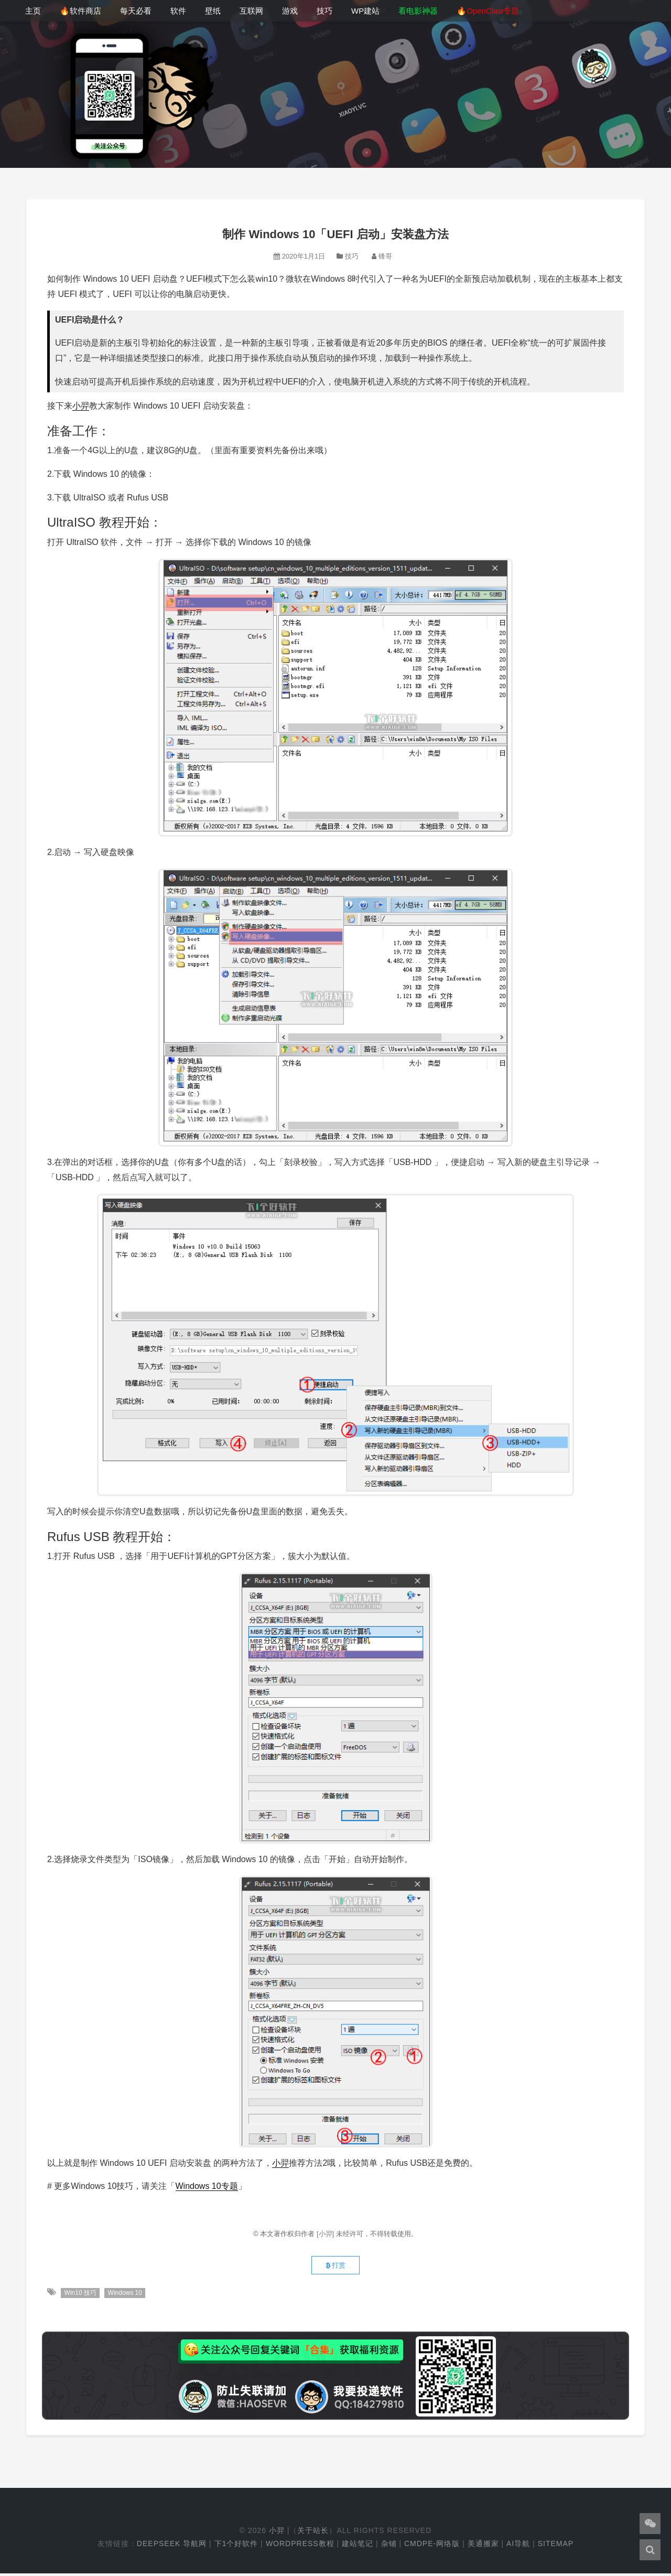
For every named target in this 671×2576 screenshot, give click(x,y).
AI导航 (518, 2546)
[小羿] (326, 2234)
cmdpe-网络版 (432, 2546)
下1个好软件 (236, 2546)
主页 (33, 10)
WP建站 (365, 10)
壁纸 (213, 10)
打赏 (335, 2267)
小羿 (80, 405)
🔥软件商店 (80, 10)
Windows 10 (126, 2295)
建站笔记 (357, 2546)
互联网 (251, 10)
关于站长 (313, 2533)
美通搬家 (483, 2546)
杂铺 (389, 2546)
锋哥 (385, 256)
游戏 (290, 10)
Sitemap (555, 2546)
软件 (178, 10)
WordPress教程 (300, 2546)
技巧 (324, 10)
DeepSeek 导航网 (172, 2546)
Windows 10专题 (207, 2186)
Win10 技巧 (80, 2295)
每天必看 (135, 10)
